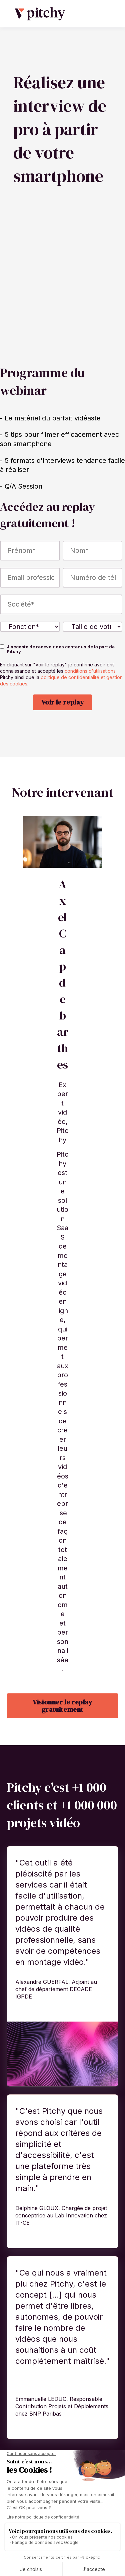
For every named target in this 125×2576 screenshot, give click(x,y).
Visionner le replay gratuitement (62, 1723)
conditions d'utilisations (90, 689)
